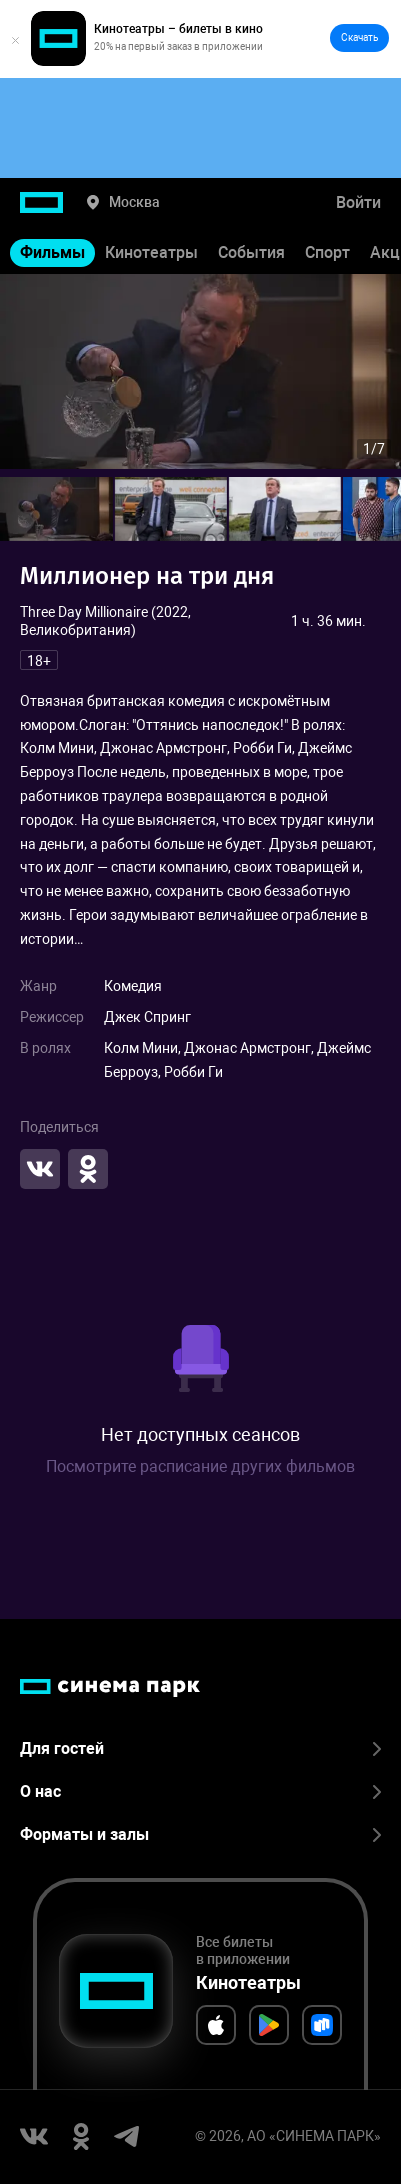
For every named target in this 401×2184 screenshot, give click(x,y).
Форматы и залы (200, 1834)
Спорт (327, 252)
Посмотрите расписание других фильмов (200, 1466)
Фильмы (52, 252)
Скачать (359, 37)
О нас (200, 1791)
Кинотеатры (151, 252)
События (251, 252)
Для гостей (200, 1748)
